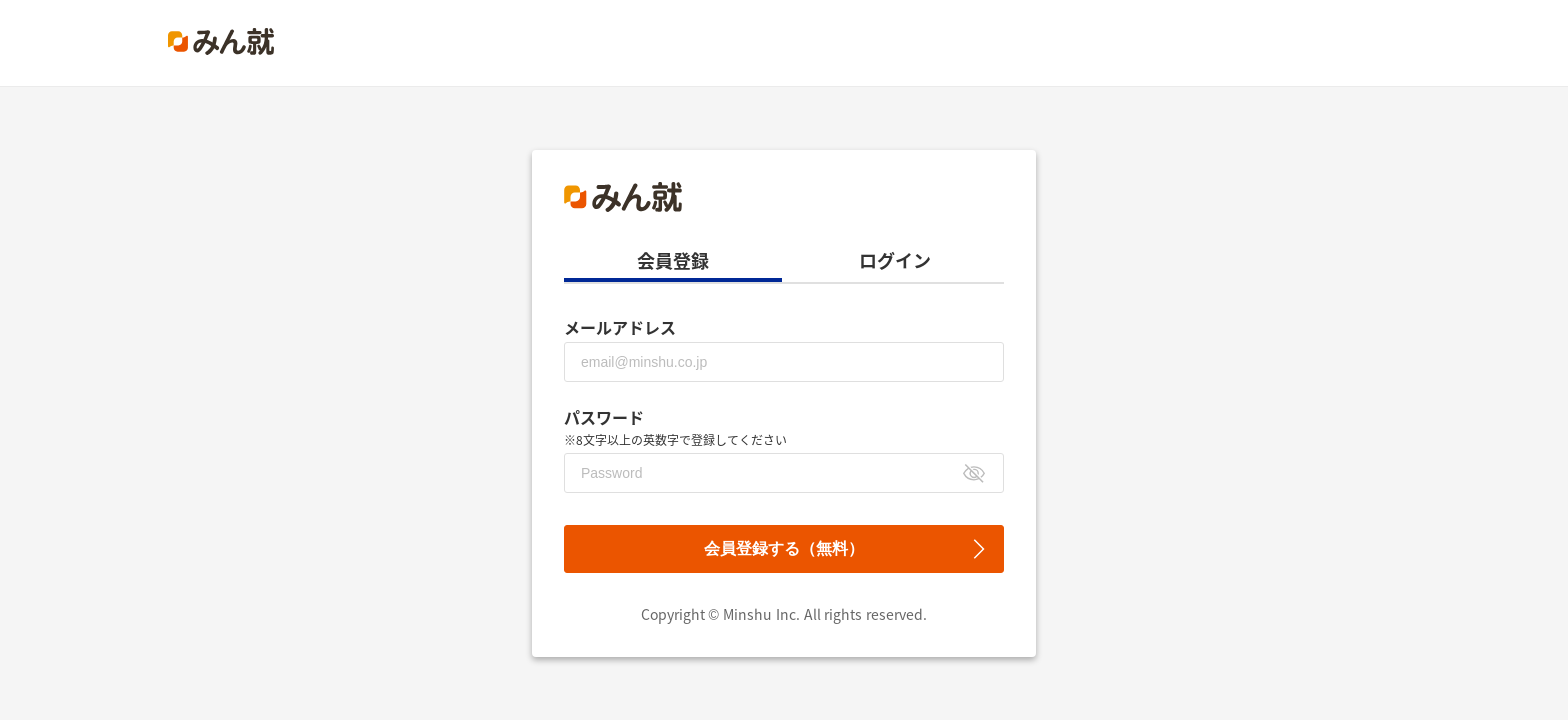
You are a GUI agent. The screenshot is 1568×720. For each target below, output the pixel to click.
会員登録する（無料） (784, 548)
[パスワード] (784, 473)
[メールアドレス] (784, 362)
